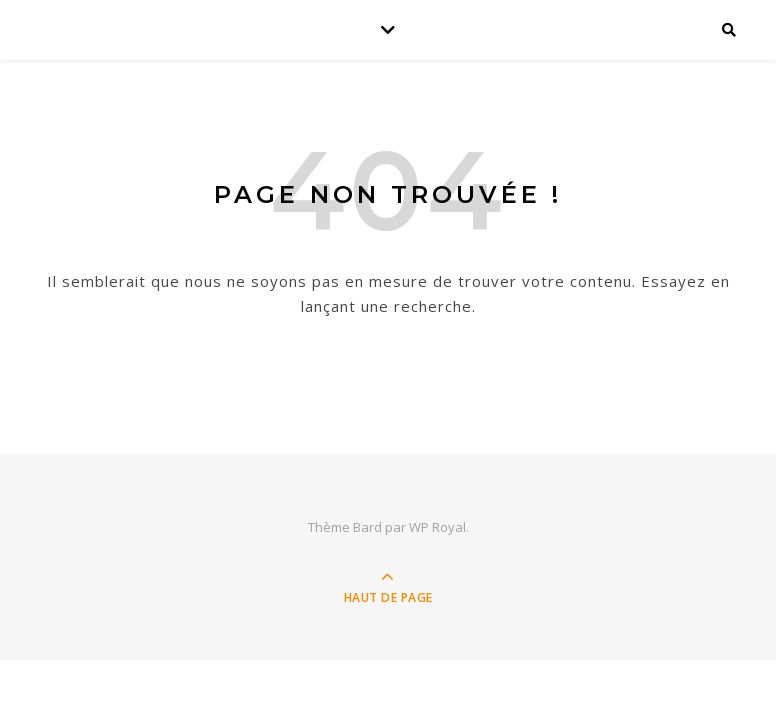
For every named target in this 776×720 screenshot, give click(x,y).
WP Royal (437, 527)
